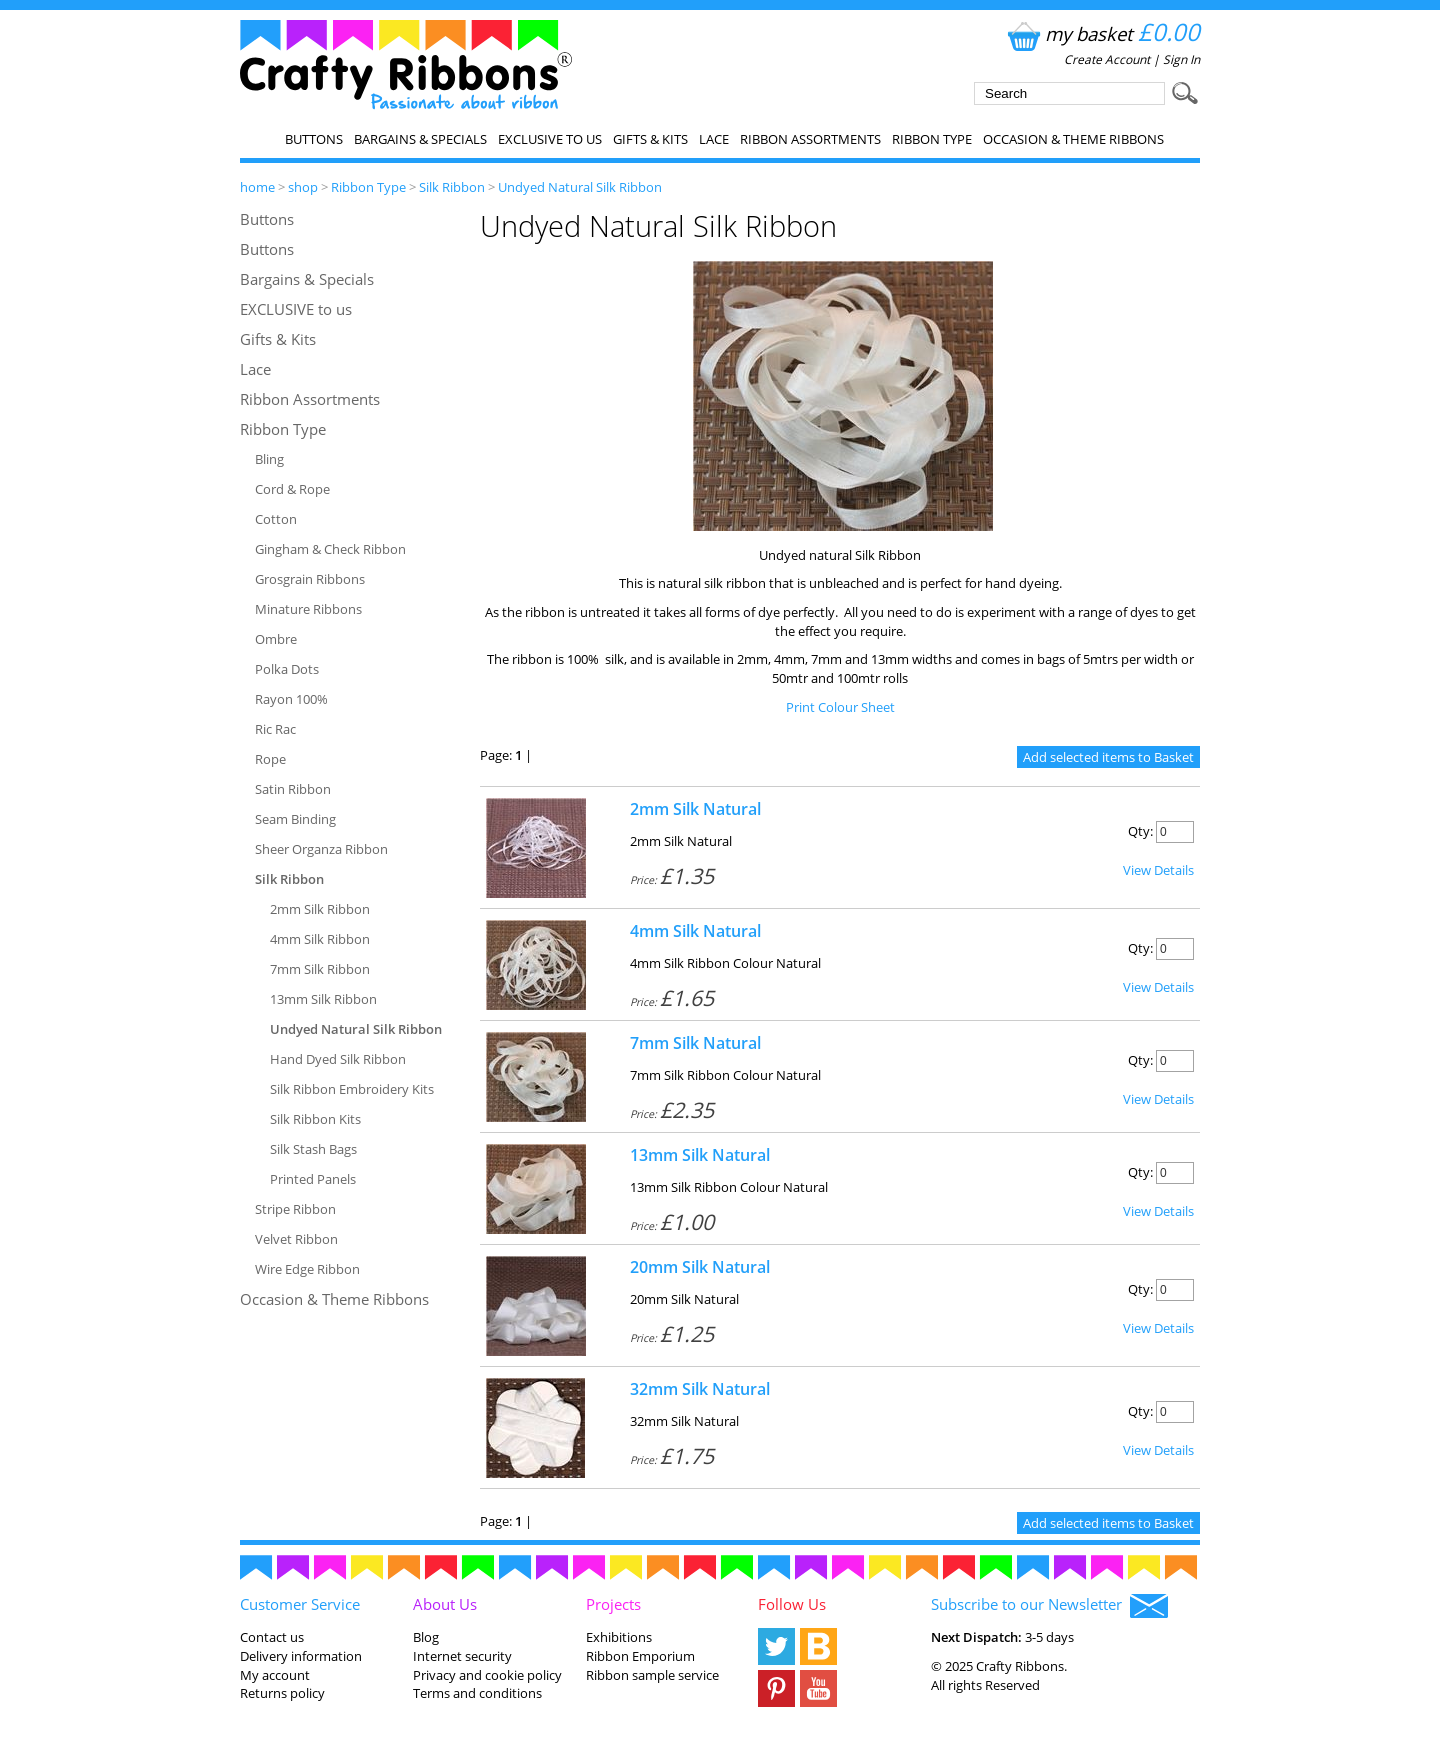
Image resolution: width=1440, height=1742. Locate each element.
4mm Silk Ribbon (320, 939)
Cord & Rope (292, 489)
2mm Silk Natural (695, 809)
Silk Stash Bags (313, 1149)
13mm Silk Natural (700, 1155)
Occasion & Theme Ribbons (1073, 139)
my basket (1101, 33)
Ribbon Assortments (810, 139)
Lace (714, 139)
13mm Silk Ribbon (323, 999)
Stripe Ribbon (295, 1209)
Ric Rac (275, 729)
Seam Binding (295, 819)
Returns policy (282, 1693)
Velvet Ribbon (296, 1239)
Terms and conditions (477, 1693)
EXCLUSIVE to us (550, 139)
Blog (426, 1637)
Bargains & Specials (420, 139)
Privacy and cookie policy (487, 1675)
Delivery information (301, 1656)
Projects (613, 1604)
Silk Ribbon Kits (315, 1119)
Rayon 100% (291, 699)
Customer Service (300, 1604)
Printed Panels (313, 1179)
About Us (445, 1604)
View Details (1158, 870)
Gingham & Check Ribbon (330, 549)
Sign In (1181, 59)
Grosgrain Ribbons (310, 579)
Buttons (314, 139)
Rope (270, 759)
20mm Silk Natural (700, 1267)
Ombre (276, 639)
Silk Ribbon (452, 187)
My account (275, 1675)
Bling (269, 459)
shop (303, 187)
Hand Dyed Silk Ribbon (338, 1059)
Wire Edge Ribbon (307, 1269)
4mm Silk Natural (695, 931)
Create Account (1107, 59)
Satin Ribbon (293, 789)
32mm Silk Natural (700, 1389)
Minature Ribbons (308, 609)
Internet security (462, 1656)
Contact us (272, 1637)
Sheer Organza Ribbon (321, 849)
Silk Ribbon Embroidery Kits (352, 1089)
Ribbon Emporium (640, 1656)
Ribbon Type (932, 139)
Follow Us (792, 1604)
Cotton (276, 519)
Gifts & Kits (650, 139)
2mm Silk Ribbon (320, 909)
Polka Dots (287, 669)
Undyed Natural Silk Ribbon (580, 187)
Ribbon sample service (652, 1675)
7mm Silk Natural (695, 1043)
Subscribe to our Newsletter (1049, 1606)
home (257, 187)
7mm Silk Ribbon (320, 969)
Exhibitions (619, 1637)
